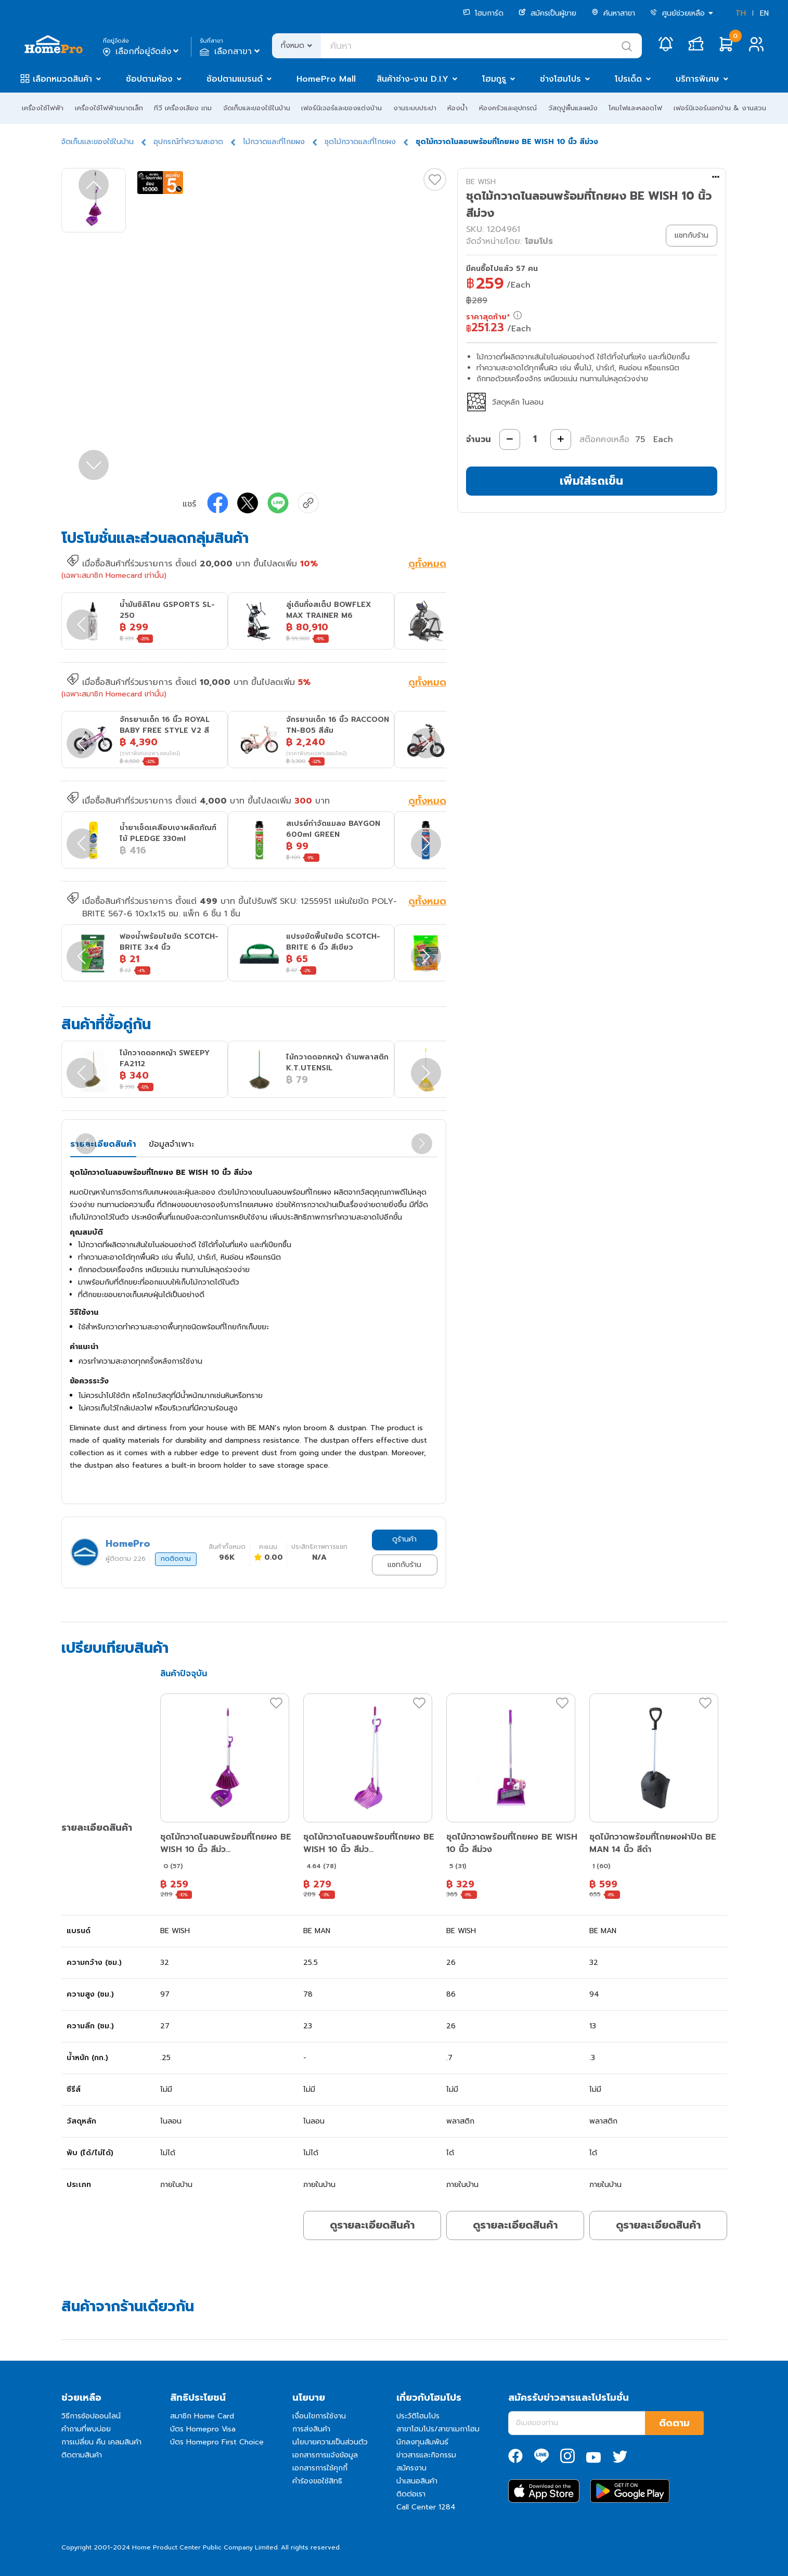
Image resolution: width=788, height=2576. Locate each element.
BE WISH (481, 181)
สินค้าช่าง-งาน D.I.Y (412, 79)
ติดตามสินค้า (81, 2455)
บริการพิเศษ (697, 79)
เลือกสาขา (231, 51)
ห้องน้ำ (457, 108)
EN (764, 13)
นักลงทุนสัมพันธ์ (422, 2442)
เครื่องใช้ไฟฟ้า (42, 108)
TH (740, 13)
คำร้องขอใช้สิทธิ (317, 2481)
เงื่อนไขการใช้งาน (319, 2416)
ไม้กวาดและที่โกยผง (274, 141)
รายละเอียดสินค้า (103, 1144)
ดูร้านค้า (404, 1539)
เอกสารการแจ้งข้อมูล (325, 2455)
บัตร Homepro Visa (203, 2429)
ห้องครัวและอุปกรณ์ (508, 108)
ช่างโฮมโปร (560, 79)
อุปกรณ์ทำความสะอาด (188, 141)
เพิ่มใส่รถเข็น (591, 480)
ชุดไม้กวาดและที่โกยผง (360, 141)
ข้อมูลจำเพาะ (171, 1144)
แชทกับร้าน (404, 1564)
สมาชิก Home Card (202, 2416)
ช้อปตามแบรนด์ (234, 79)
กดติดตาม (176, 1558)
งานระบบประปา (414, 108)
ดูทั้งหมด (427, 565)
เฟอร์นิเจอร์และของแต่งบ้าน (341, 108)
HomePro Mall (326, 79)
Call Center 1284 (426, 2507)
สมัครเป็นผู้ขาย (547, 13)
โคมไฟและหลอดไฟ (635, 108)
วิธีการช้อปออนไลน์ (91, 2416)
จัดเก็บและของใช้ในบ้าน (256, 108)
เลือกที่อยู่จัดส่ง (141, 51)
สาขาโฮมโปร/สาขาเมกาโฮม (438, 2429)
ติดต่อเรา (410, 2494)
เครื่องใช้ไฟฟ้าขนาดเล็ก (109, 108)
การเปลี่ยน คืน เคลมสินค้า (101, 2442)
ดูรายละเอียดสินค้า (372, 2225)
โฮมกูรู (494, 79)
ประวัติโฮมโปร (418, 2416)
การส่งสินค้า (311, 2429)
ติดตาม (674, 2423)
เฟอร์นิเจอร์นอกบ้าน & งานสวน (720, 108)
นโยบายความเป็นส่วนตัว (330, 2442)
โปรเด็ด (628, 79)
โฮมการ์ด (483, 13)
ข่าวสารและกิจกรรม (426, 2455)
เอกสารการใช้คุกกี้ (319, 2468)
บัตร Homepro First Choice (217, 2442)
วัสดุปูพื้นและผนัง (573, 108)
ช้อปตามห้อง (149, 79)
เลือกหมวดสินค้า (62, 79)
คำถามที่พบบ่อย (86, 2429)
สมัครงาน (411, 2468)
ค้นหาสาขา (613, 13)
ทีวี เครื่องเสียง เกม (183, 108)
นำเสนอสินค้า (416, 2481)
